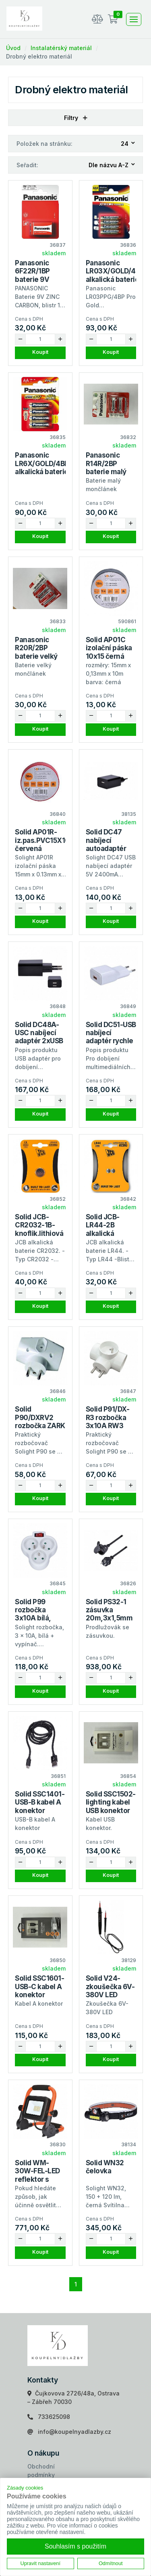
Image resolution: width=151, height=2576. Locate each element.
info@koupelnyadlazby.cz (74, 2431)
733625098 (54, 2416)
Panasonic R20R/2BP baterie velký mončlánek (36, 652)
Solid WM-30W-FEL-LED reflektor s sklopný (37, 2175)
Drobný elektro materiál (39, 56)
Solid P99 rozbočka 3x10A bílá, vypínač (33, 1614)
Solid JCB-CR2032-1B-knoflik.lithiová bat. (39, 1229)
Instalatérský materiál (61, 47)
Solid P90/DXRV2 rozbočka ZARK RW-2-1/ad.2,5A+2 (40, 1425)
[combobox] (128, 143)
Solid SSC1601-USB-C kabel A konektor (39, 1986)
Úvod (13, 47)
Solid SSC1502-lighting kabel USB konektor (111, 1802)
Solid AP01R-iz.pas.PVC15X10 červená (42, 840)
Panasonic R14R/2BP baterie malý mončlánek (106, 467)
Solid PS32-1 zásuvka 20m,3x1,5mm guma (109, 1614)
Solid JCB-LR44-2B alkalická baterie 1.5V (105, 1229)
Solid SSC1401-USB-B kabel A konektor (39, 1802)
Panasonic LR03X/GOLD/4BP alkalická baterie (115, 271)
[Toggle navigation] (133, 19)
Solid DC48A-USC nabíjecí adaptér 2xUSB (39, 1033)
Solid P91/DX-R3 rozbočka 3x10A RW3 (108, 1417)
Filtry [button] (75, 117)
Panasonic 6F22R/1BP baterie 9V (32, 271)
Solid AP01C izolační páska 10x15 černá (109, 648)
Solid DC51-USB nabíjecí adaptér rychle (111, 1033)
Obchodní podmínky (41, 2470)
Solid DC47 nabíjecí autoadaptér (106, 840)
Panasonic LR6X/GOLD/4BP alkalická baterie (42, 463)
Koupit (40, 352)
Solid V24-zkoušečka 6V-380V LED (110, 1986)
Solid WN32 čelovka (105, 2167)
